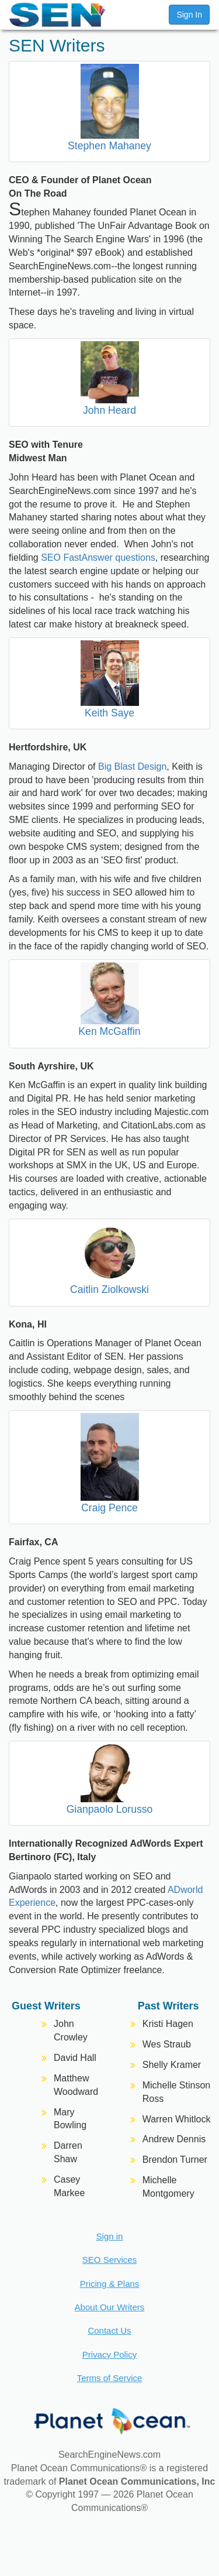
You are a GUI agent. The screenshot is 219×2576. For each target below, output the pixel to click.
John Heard (109, 410)
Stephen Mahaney (109, 146)
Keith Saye (109, 713)
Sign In (189, 14)
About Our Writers (110, 2307)
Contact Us (109, 2330)
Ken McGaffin (109, 1031)
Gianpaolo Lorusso (110, 1809)
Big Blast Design (132, 766)
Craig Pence (109, 1508)
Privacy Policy (109, 2354)
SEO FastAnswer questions (98, 557)
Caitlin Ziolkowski (109, 1289)
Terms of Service (109, 2378)
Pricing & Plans (110, 2284)
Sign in (109, 2236)
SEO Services (109, 2260)
